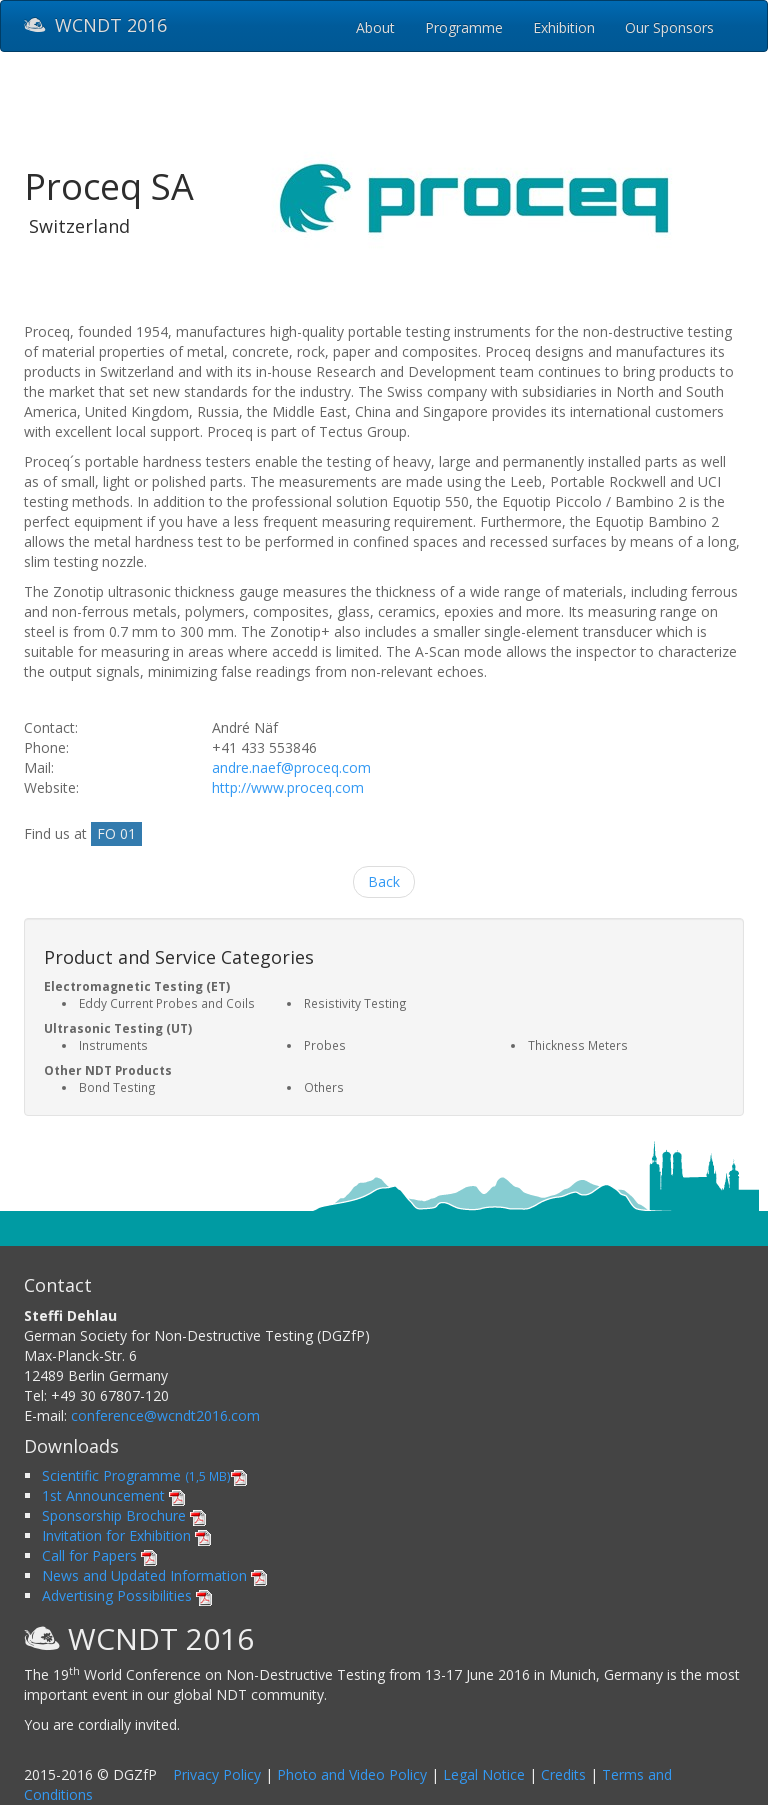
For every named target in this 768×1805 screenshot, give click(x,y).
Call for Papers (99, 1555)
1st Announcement (113, 1495)
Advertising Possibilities (127, 1595)
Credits (563, 1774)
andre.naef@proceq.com (291, 767)
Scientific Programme (144, 1475)
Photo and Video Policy (352, 1774)
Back (384, 881)
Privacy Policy (217, 1774)
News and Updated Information (154, 1575)
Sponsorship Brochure (124, 1515)
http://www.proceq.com (288, 787)
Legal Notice (484, 1774)
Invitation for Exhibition (126, 1535)
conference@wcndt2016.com (165, 1415)
